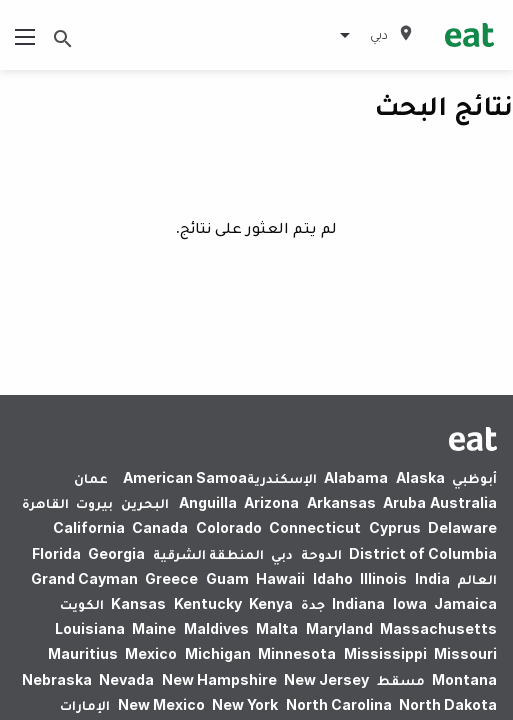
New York (245, 704)
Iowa (410, 603)
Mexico (151, 653)
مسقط (401, 679)
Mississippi (385, 653)
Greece (171, 578)
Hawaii (280, 578)
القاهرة (45, 502)
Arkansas (341, 502)
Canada (160, 527)
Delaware (462, 527)
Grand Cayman (84, 578)
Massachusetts (438, 628)
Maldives (216, 628)
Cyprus (395, 527)
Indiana (358, 603)
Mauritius (83, 653)
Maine (154, 628)
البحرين (145, 502)
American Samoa (185, 477)
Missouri (465, 653)
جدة (313, 603)
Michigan (218, 653)
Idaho (333, 578)
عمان (91, 477)
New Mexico (161, 704)
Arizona (271, 502)
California (89, 527)
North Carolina (339, 704)
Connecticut (315, 527)
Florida (56, 553)
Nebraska (57, 679)
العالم (477, 578)
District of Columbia (423, 553)
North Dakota (448, 704)
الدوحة (321, 553)
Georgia (116, 553)
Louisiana (90, 628)
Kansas (138, 603)
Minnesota (297, 653)
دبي (282, 553)
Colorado (229, 527)
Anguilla (208, 502)
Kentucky (208, 603)
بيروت (94, 502)
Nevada (126, 679)
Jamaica (465, 603)
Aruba (404, 502)
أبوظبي (474, 477)
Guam (227, 578)
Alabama (356, 477)
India (432, 578)
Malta (277, 628)
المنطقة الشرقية (208, 553)
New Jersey (326, 679)
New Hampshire (219, 679)
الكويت (82, 603)
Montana (464, 679)
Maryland (339, 628)
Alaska (420, 477)
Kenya (271, 603)
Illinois (383, 578)
